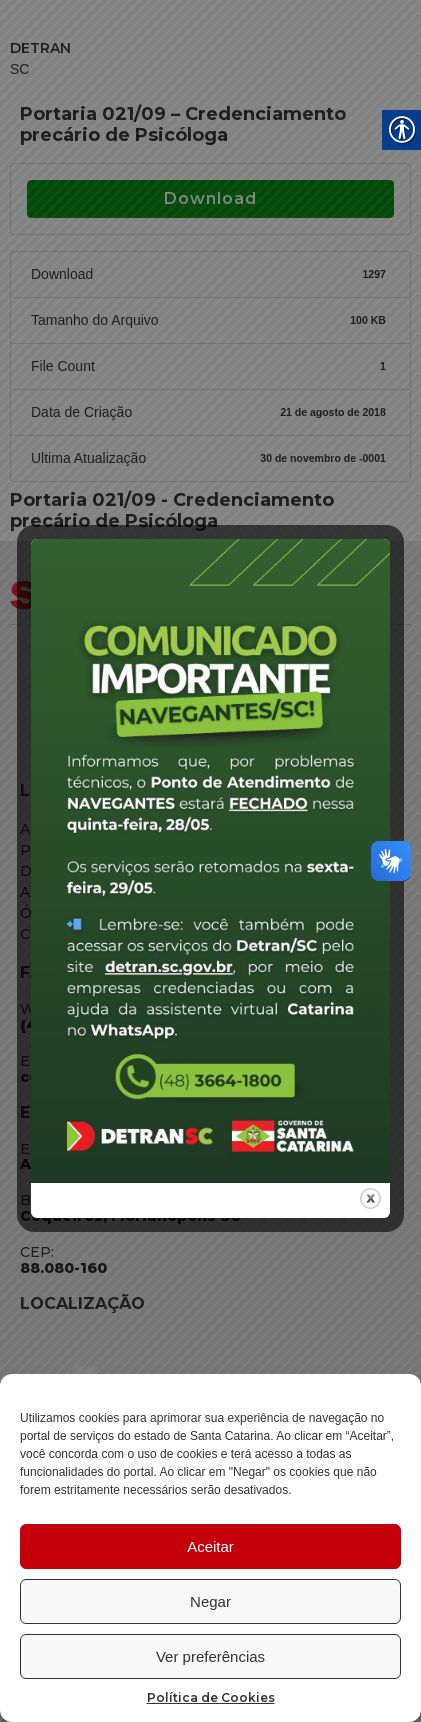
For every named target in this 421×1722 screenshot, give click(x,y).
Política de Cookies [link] (211, 1697)
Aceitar (210, 1546)
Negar (210, 1601)
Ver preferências (210, 1656)
